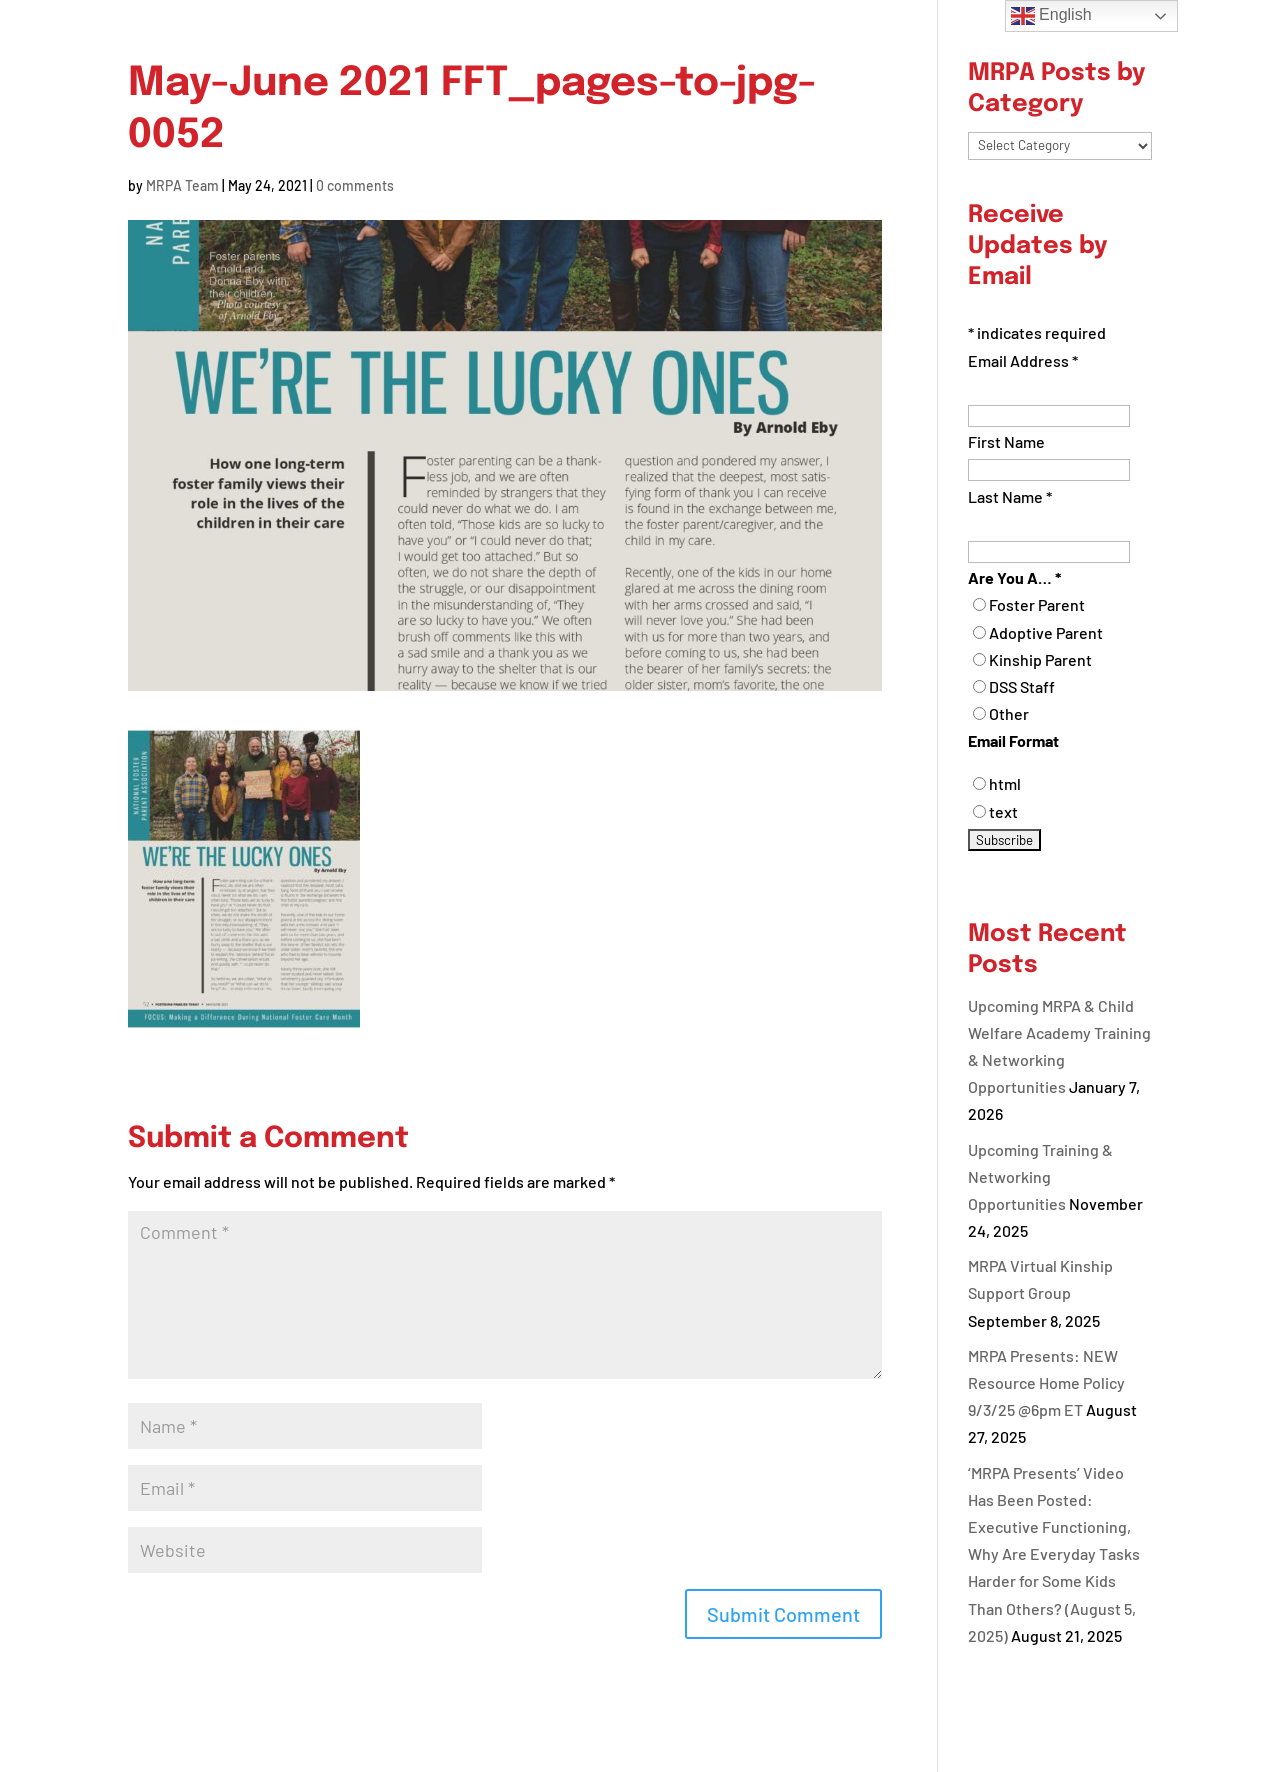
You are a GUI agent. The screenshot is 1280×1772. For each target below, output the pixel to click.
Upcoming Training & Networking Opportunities (1040, 1176)
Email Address (1023, 360)
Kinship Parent (1040, 659)
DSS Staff (1022, 686)
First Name (1006, 441)
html (1005, 783)
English (1051, 16)
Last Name (1010, 496)
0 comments (355, 185)
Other (1009, 713)
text (1003, 811)
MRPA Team (182, 185)
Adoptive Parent (1046, 632)
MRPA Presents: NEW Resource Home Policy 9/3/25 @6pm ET (1046, 1382)
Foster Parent (1037, 604)
